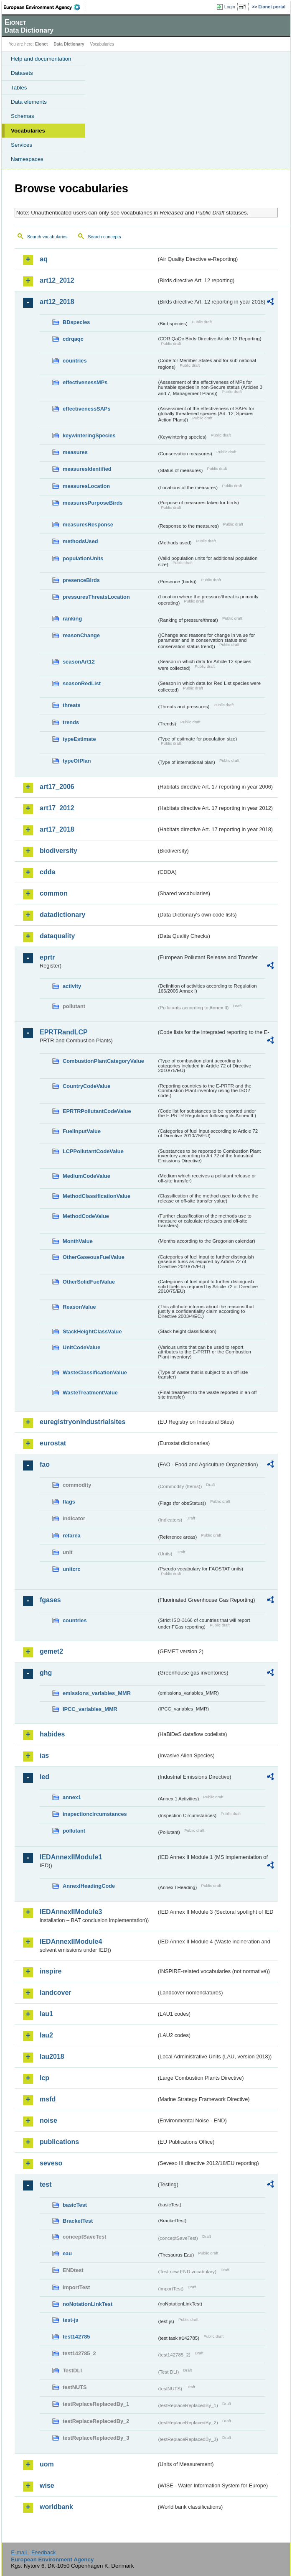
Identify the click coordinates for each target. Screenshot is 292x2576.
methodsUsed (80, 541)
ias (44, 1755)
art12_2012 (57, 280)
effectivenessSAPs (87, 409)
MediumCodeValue (86, 1176)
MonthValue (78, 1241)
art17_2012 (57, 808)
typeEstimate (79, 739)
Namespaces (27, 159)
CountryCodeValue (86, 1086)
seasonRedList (82, 683)
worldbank (56, 2506)
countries (75, 360)
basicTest (75, 2205)
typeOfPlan (77, 761)
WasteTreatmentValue (90, 1392)
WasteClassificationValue (95, 1372)
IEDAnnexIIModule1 (71, 1857)
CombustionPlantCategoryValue (103, 1061)
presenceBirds (81, 580)
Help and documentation (41, 59)
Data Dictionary (68, 44)
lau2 (46, 2035)
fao (45, 1464)
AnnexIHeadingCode (89, 1886)
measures (75, 452)
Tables (19, 87)
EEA (44, 7)
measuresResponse (88, 524)
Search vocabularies (47, 236)
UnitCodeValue (81, 1347)
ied (44, 1776)
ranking (72, 618)
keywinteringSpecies (89, 435)
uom (47, 2464)
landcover (55, 1992)
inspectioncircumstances (95, 1814)
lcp (44, 2077)
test (45, 2184)
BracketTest (78, 2221)
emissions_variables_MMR (97, 1693)
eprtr (47, 957)
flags (69, 1502)
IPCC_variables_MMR (90, 1709)
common (54, 893)
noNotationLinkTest (87, 2304)
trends (71, 722)
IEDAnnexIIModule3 (71, 1911)
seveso (51, 2163)
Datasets (22, 73)
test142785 (76, 2336)
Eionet (41, 44)
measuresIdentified (87, 469)
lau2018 (52, 2056)
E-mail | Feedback (33, 2552)
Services (21, 145)
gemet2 (51, 1651)
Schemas (22, 116)
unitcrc (72, 1569)
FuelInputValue (82, 1131)
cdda (47, 872)
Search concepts (104, 236)
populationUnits (83, 558)
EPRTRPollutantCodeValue (97, 1111)
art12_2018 (57, 301)
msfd (48, 2099)
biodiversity (58, 850)
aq (44, 259)
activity (72, 986)
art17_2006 (57, 786)
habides (52, 1734)
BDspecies (76, 322)
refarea (72, 1535)
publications (59, 2141)
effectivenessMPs (85, 382)
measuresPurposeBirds (93, 503)
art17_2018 (57, 829)
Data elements (29, 102)
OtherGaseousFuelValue (93, 1257)
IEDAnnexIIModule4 (71, 1941)
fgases (50, 1599)
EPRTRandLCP (64, 1032)
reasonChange (81, 635)
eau (67, 2253)
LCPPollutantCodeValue (93, 1151)
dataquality (57, 936)
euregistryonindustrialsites (82, 1421)
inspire (50, 1971)
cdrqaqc (73, 339)
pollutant (74, 1831)
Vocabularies (28, 131)
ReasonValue (79, 1307)
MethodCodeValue (86, 1216)
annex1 (72, 1797)
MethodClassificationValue (96, 1196)
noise (48, 2120)
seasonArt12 (79, 662)
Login (229, 6)
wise (47, 2485)
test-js (71, 2320)
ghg (46, 1672)
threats (72, 705)
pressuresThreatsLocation (96, 597)
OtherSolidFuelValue (89, 1282)
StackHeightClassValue (92, 1331)
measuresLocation (86, 486)
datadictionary (62, 914)
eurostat (53, 1443)
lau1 (46, 2013)
